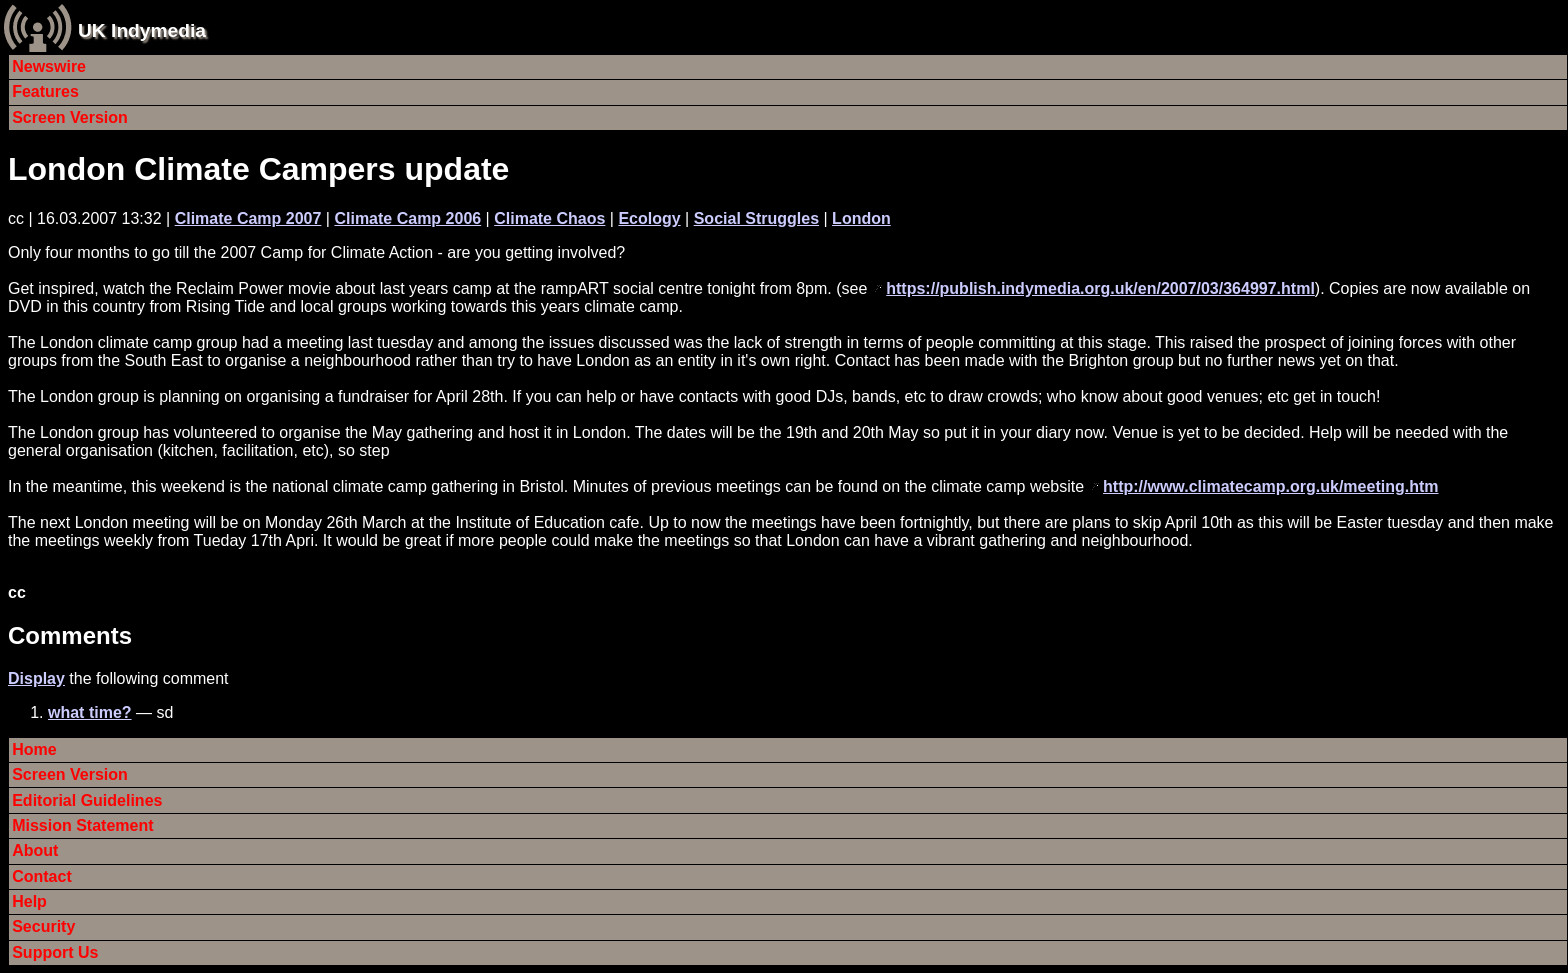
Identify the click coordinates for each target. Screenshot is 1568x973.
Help (29, 901)
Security (43, 926)
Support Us (55, 952)
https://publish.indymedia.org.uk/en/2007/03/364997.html (1100, 288)
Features (45, 91)
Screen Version (70, 117)
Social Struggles (756, 218)
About (35, 850)
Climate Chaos (549, 218)
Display (36, 678)
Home (34, 749)
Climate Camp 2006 (407, 218)
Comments (70, 635)
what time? (90, 712)
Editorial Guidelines (87, 800)
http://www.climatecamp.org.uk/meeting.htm (1270, 486)
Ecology (649, 218)
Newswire (49, 66)
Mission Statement (82, 825)
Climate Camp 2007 (248, 218)
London (861, 218)
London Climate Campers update (258, 169)
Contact (42, 876)
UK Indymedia (142, 30)
